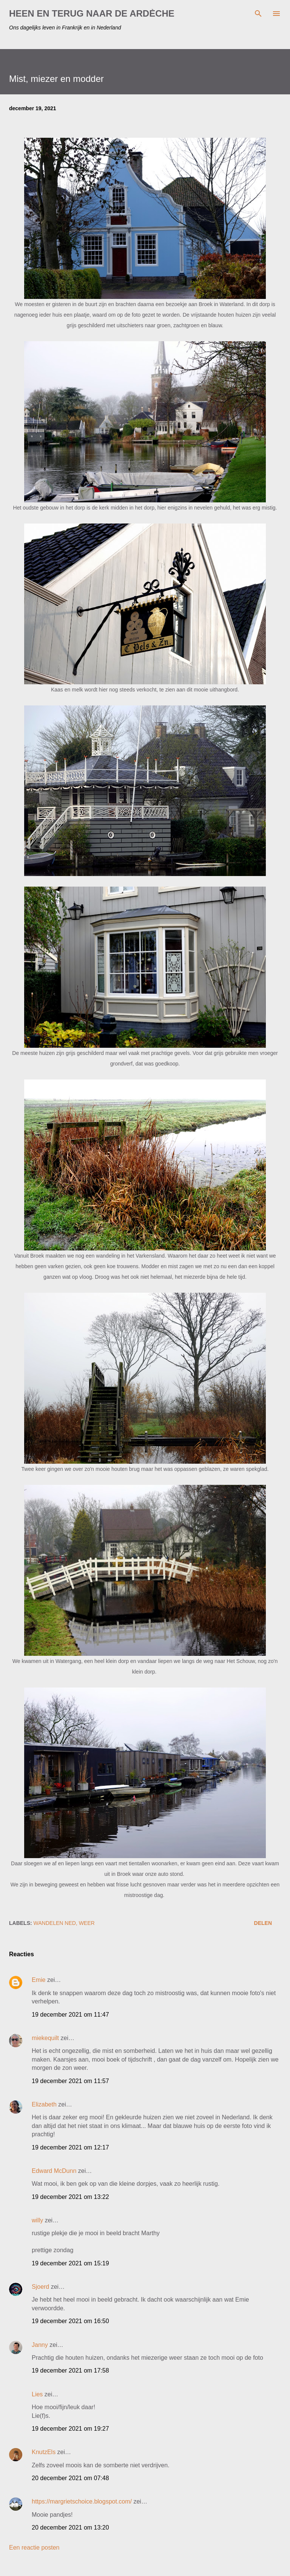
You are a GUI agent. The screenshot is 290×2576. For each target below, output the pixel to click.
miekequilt (45, 2038)
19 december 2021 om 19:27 (70, 2428)
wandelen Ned (55, 1923)
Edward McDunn (54, 2171)
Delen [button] (263, 1923)
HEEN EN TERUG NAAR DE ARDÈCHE (91, 13)
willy (37, 2220)
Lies (37, 2394)
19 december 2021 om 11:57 (70, 2081)
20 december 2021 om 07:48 (70, 2478)
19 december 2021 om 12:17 (70, 2147)
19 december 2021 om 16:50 (70, 2321)
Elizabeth (44, 2104)
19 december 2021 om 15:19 (70, 2263)
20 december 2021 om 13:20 (70, 2527)
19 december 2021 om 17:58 (70, 2370)
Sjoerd (40, 2286)
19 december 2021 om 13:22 (70, 2197)
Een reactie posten (34, 2547)
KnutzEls (44, 2452)
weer (87, 1923)
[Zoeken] (258, 13)
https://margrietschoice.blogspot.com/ (82, 2501)
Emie (38, 1980)
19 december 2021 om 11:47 (70, 2014)
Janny (40, 2345)
